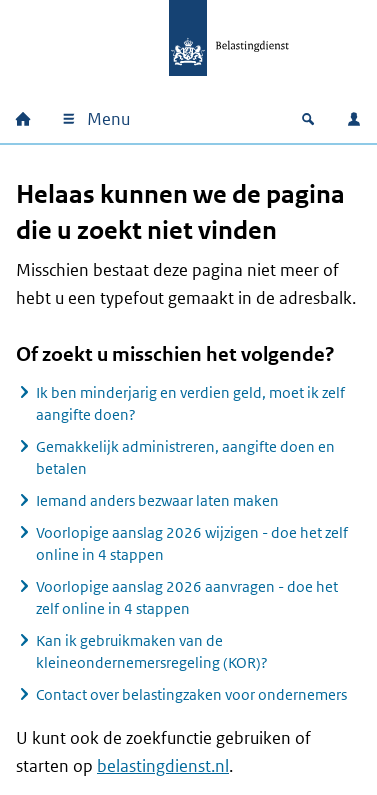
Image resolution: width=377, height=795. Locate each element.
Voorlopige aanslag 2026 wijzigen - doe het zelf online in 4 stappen (192, 543)
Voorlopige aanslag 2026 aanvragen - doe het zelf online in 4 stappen (187, 597)
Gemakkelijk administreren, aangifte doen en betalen (185, 457)
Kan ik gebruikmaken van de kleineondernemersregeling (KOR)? (152, 651)
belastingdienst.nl (163, 766)
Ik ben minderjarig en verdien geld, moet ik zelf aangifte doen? (190, 403)
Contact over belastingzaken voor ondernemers (191, 694)
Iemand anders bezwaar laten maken (157, 500)
